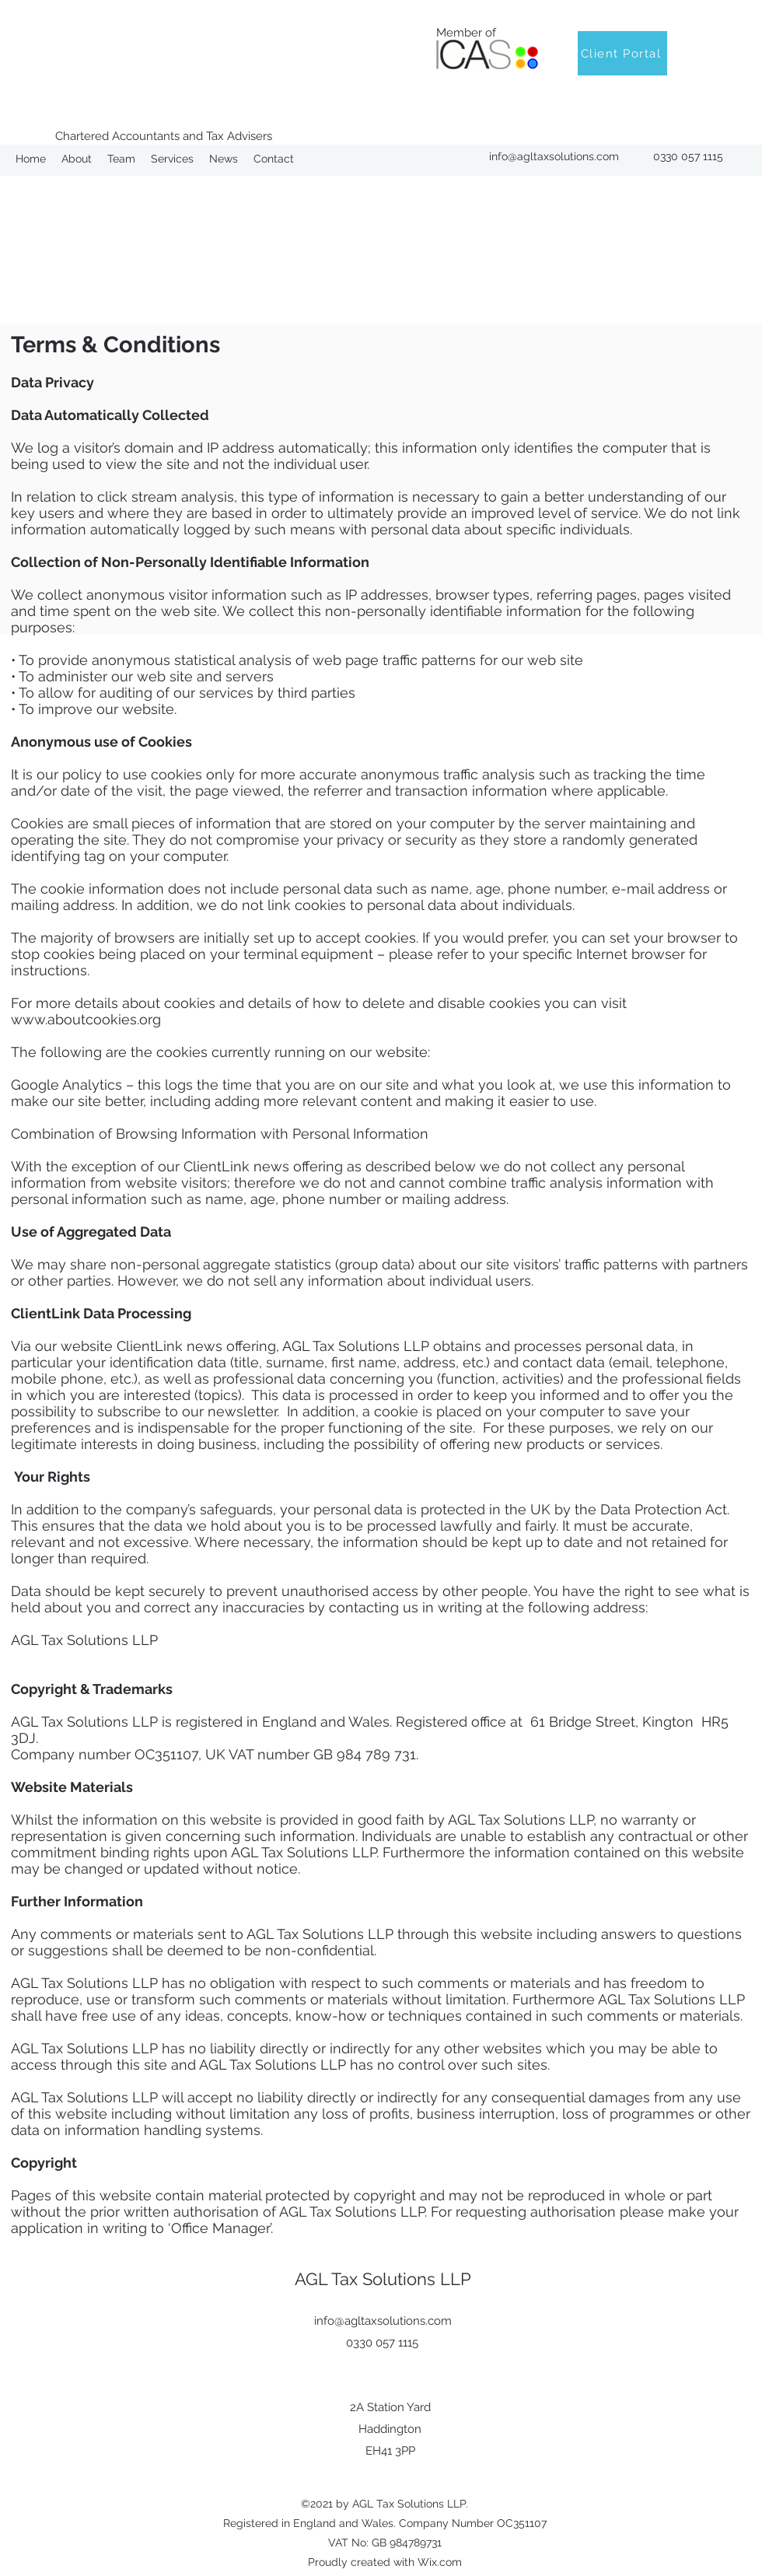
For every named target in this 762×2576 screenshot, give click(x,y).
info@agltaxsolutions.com (554, 156)
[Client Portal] (622, 53)
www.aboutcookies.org (86, 1019)
